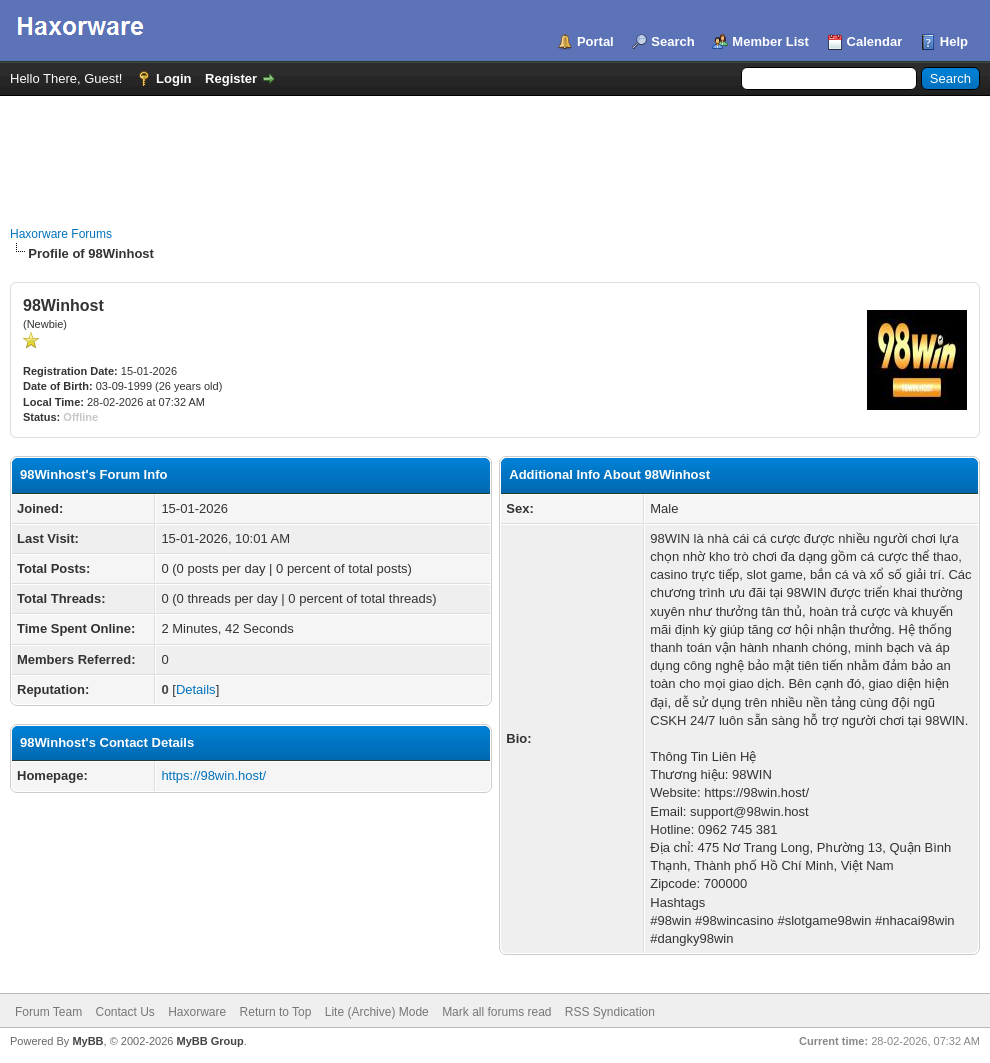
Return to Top (276, 1012)
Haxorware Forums (61, 234)
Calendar (875, 41)
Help (954, 41)
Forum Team (48, 1012)
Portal (595, 41)
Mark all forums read (496, 1012)
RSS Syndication (610, 1012)
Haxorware (197, 1012)
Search (672, 41)
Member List (770, 41)
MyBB (87, 1041)
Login (173, 78)
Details (196, 689)
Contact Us (124, 1012)
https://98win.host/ (213, 775)
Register (231, 78)
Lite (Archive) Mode (377, 1012)
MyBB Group (209, 1041)
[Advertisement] (495, 151)
